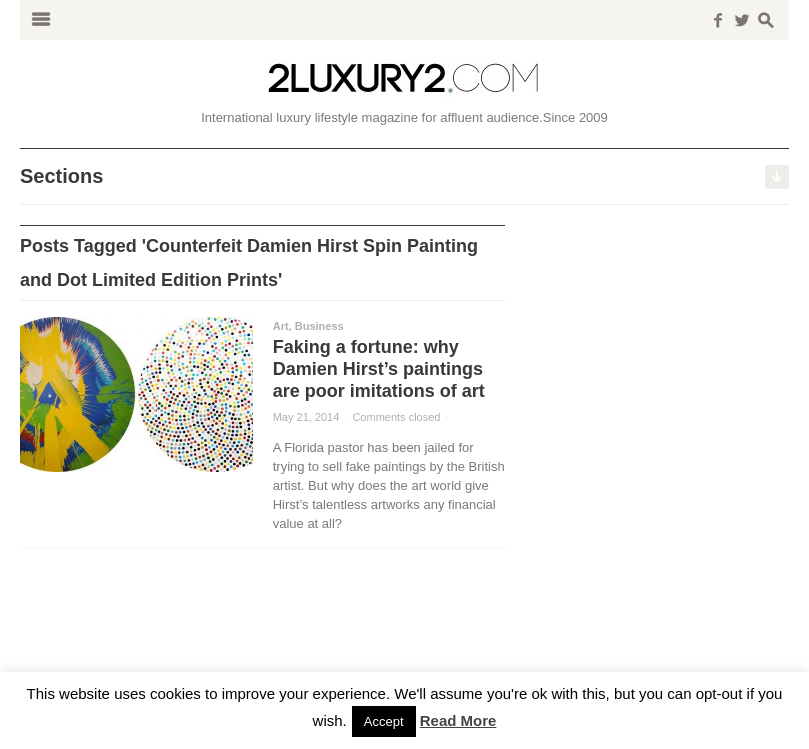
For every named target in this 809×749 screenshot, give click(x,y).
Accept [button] (384, 721)
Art (281, 326)
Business (319, 326)
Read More (458, 720)
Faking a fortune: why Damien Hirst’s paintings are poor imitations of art (379, 369)
